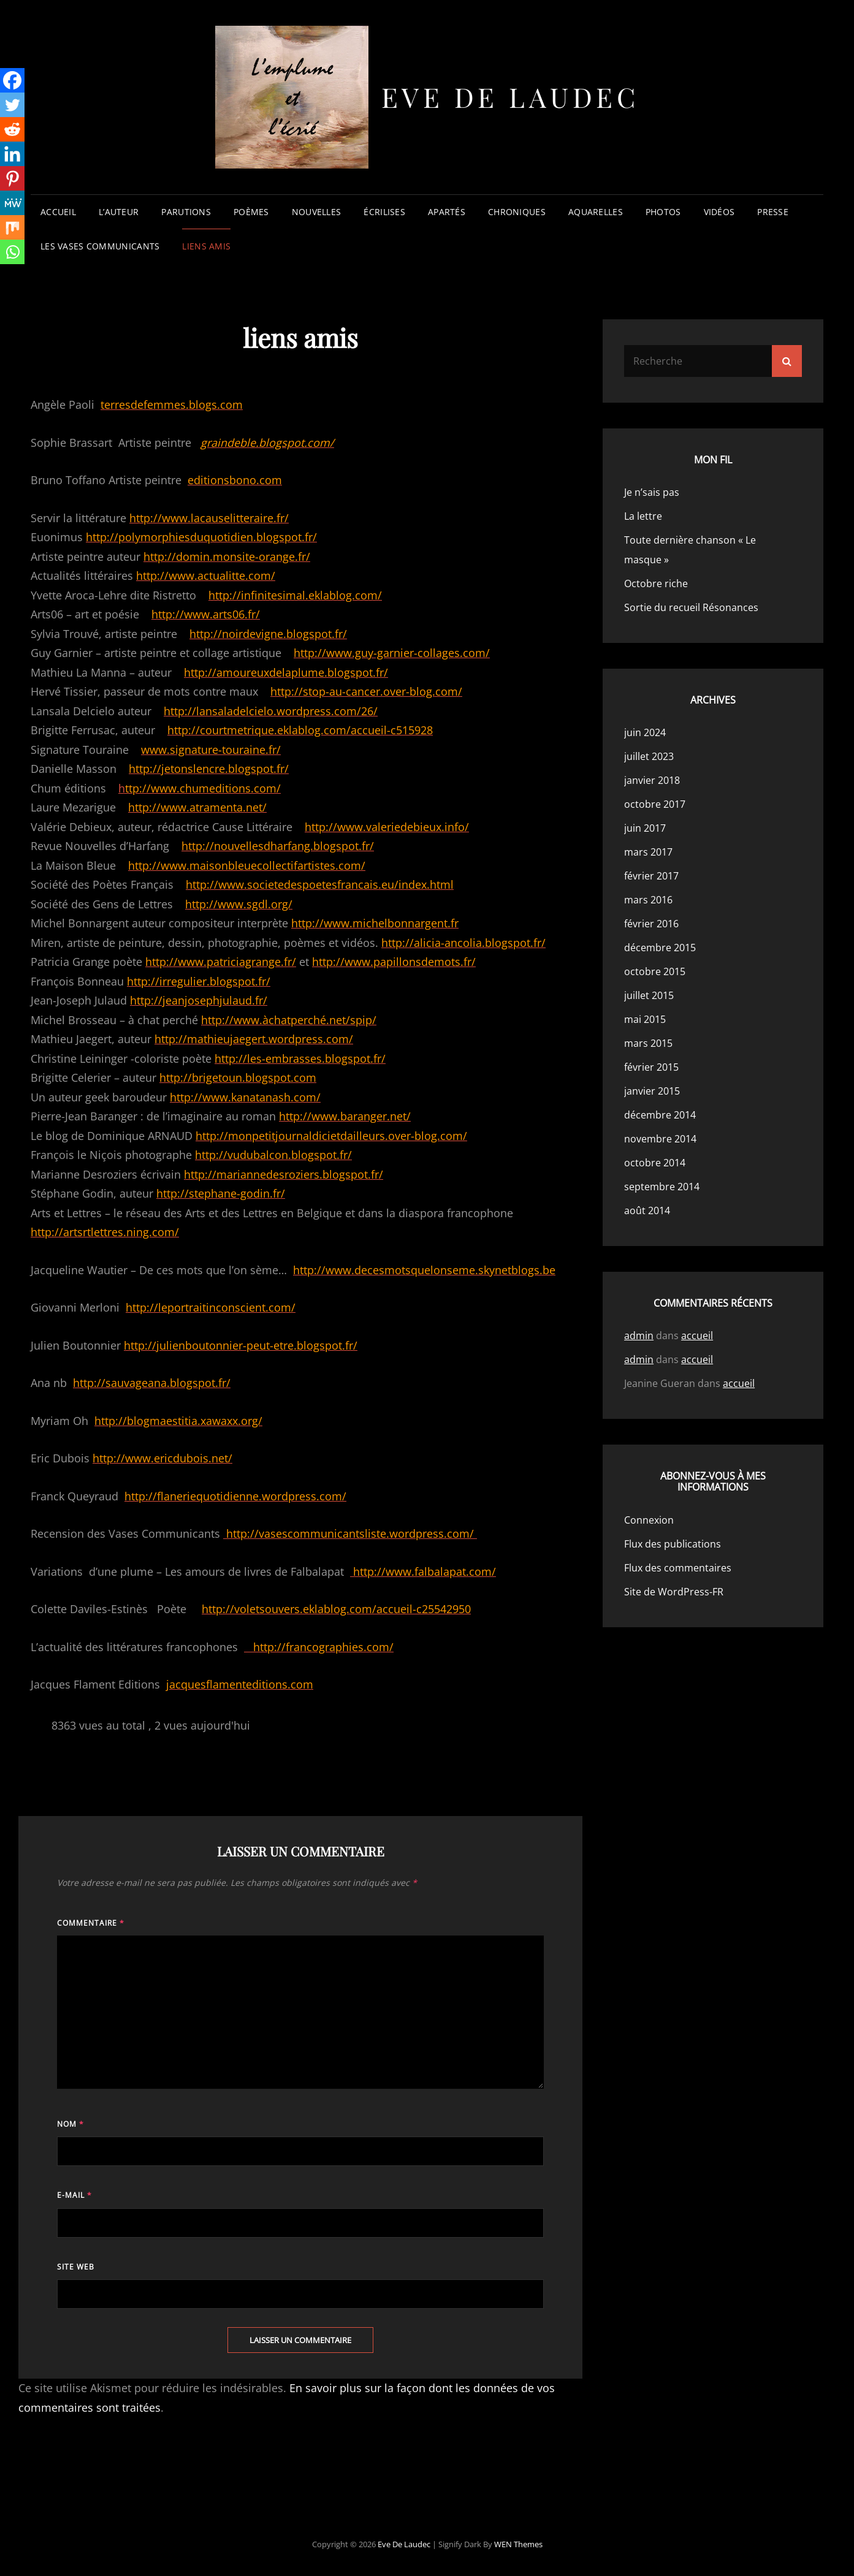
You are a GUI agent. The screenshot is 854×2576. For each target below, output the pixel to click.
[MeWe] (12, 203)
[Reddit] (12, 129)
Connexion (649, 1520)
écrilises (384, 212)
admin (639, 1335)
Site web (75, 2267)
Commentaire (90, 1923)
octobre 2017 (654, 804)
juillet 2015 (649, 995)
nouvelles (316, 212)
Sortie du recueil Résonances (691, 607)
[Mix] (12, 227)
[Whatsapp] (12, 252)
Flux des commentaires (677, 1568)
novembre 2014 (660, 1139)
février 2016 (651, 923)
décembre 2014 (660, 1115)
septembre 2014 (662, 1186)
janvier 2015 (652, 1091)
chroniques (517, 212)
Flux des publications (672, 1544)
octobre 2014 (654, 1162)
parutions (186, 212)
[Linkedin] (12, 154)
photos (663, 212)
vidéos (719, 212)
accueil (58, 212)
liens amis (206, 246)
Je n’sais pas (651, 492)
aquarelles (595, 212)
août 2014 (647, 1210)
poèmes (251, 212)
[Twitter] (12, 105)
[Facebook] (12, 80)
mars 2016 (648, 899)
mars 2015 (648, 1043)
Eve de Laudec (510, 96)
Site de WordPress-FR (673, 1591)
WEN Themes (518, 2544)
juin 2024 (645, 732)
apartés (446, 212)
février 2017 (651, 876)
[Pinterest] (12, 178)
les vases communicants (99, 246)
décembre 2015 (660, 947)
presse (772, 212)
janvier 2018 (652, 780)
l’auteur (119, 212)
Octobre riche (656, 583)
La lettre (643, 516)
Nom (70, 2124)
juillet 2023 (649, 756)
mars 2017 (648, 852)
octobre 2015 (654, 971)
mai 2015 (645, 1019)
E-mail (74, 2195)
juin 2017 (645, 828)
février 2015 (651, 1067)
